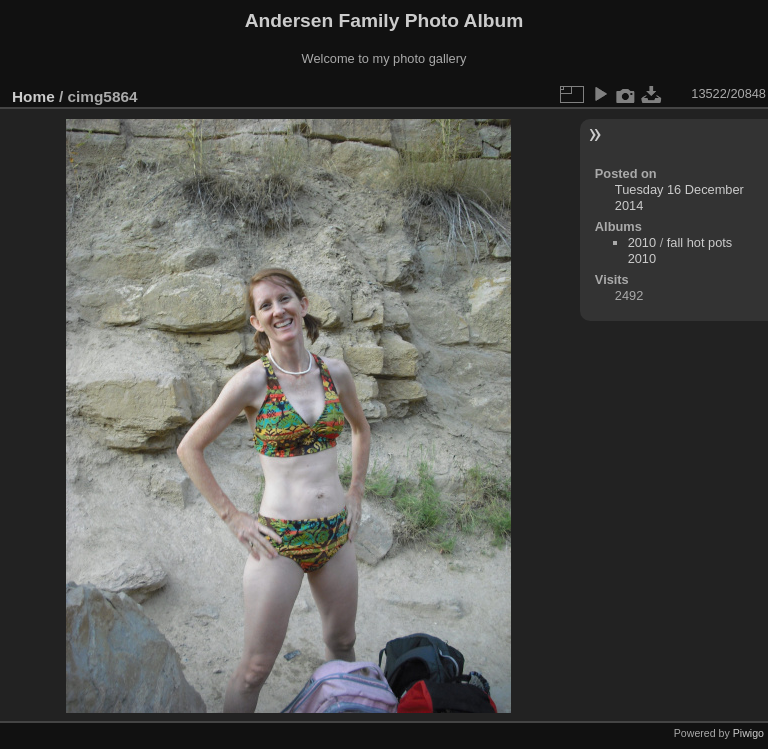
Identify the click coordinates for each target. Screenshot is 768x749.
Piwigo (748, 733)
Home (33, 96)
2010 (642, 242)
